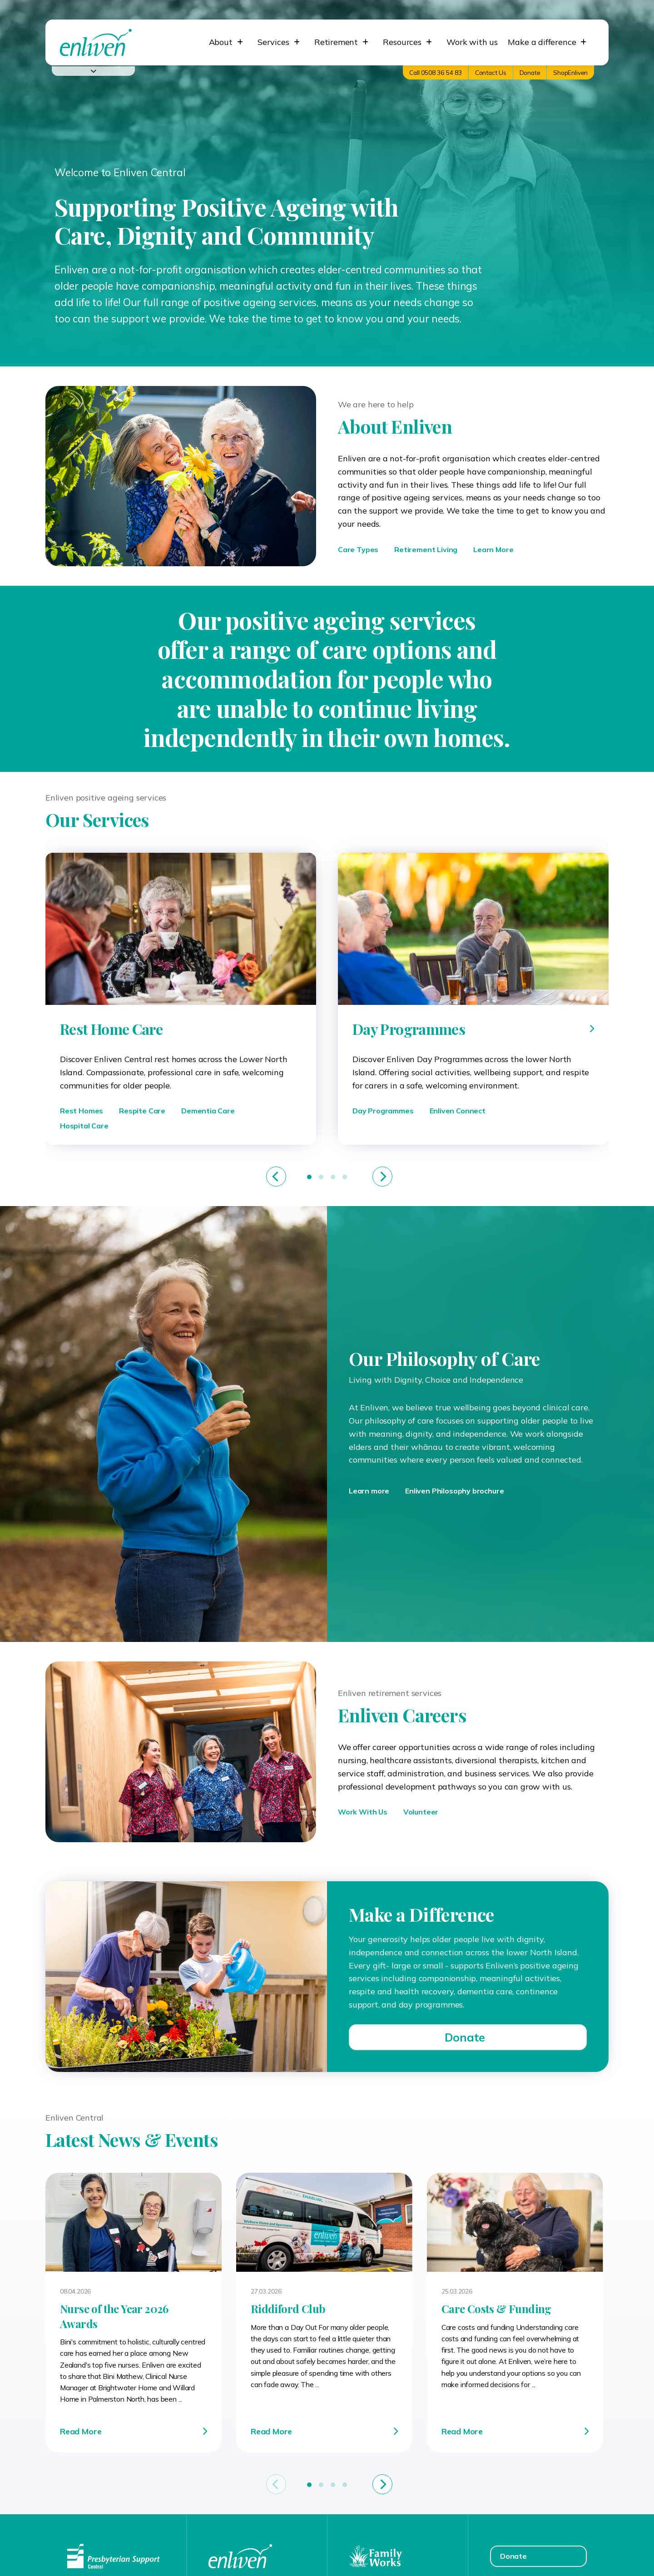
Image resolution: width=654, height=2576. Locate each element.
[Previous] (276, 1177)
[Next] (382, 1177)
